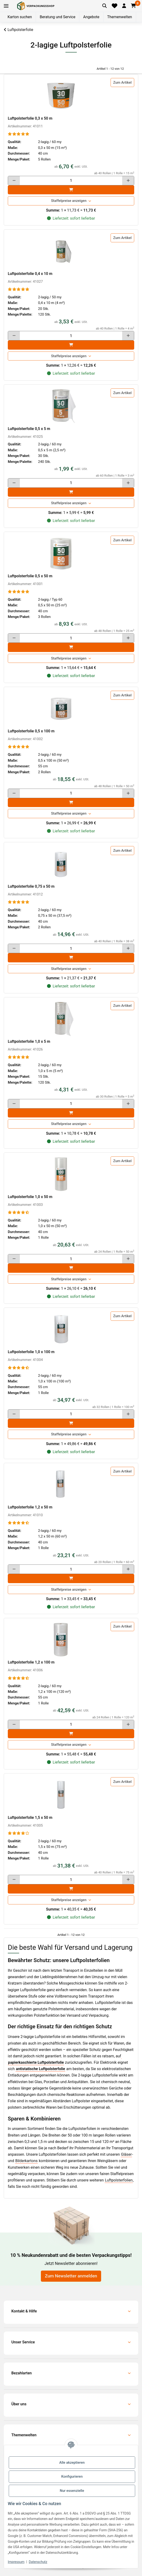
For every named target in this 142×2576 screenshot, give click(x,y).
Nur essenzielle (72, 2491)
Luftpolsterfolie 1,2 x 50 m (30, 1507)
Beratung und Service (57, 17)
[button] (124, 5)
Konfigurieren (71, 2476)
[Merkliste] (114, 5)
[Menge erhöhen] (128, 180)
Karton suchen (20, 17)
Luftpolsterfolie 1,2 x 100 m (31, 1662)
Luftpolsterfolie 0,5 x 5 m (29, 428)
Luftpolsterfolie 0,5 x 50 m (30, 576)
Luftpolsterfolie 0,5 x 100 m (31, 731)
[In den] (71, 189)
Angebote (91, 17)
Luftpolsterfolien (119, 2180)
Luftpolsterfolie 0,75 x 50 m (31, 886)
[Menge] (71, 180)
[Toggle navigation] (6, 6)
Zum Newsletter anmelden (71, 2276)
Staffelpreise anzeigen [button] (68, 201)
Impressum (16, 2562)
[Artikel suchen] (104, 5)
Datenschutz (38, 2562)
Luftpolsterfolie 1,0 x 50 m (30, 1197)
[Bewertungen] (19, 134)
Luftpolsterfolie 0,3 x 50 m (30, 118)
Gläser (126, 2154)
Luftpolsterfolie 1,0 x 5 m (29, 1041)
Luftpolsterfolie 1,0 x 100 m (31, 1352)
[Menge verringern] (14, 180)
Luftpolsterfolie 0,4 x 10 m (30, 273)
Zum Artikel (122, 82)
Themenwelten (119, 17)
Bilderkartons (26, 2161)
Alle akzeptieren (72, 2462)
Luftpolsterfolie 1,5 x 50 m (30, 1817)
